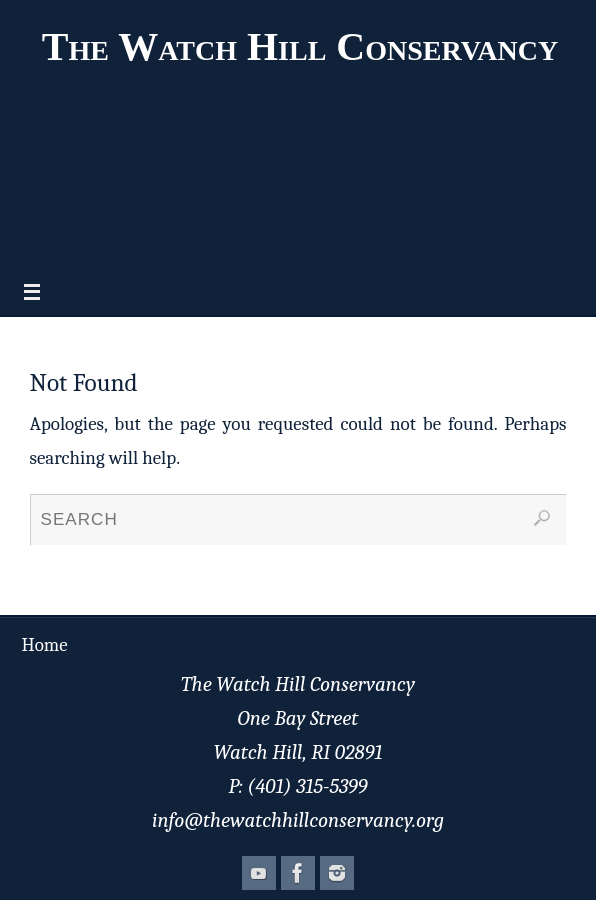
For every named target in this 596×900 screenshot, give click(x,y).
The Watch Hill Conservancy (300, 47)
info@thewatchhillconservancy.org (298, 820)
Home (45, 645)
